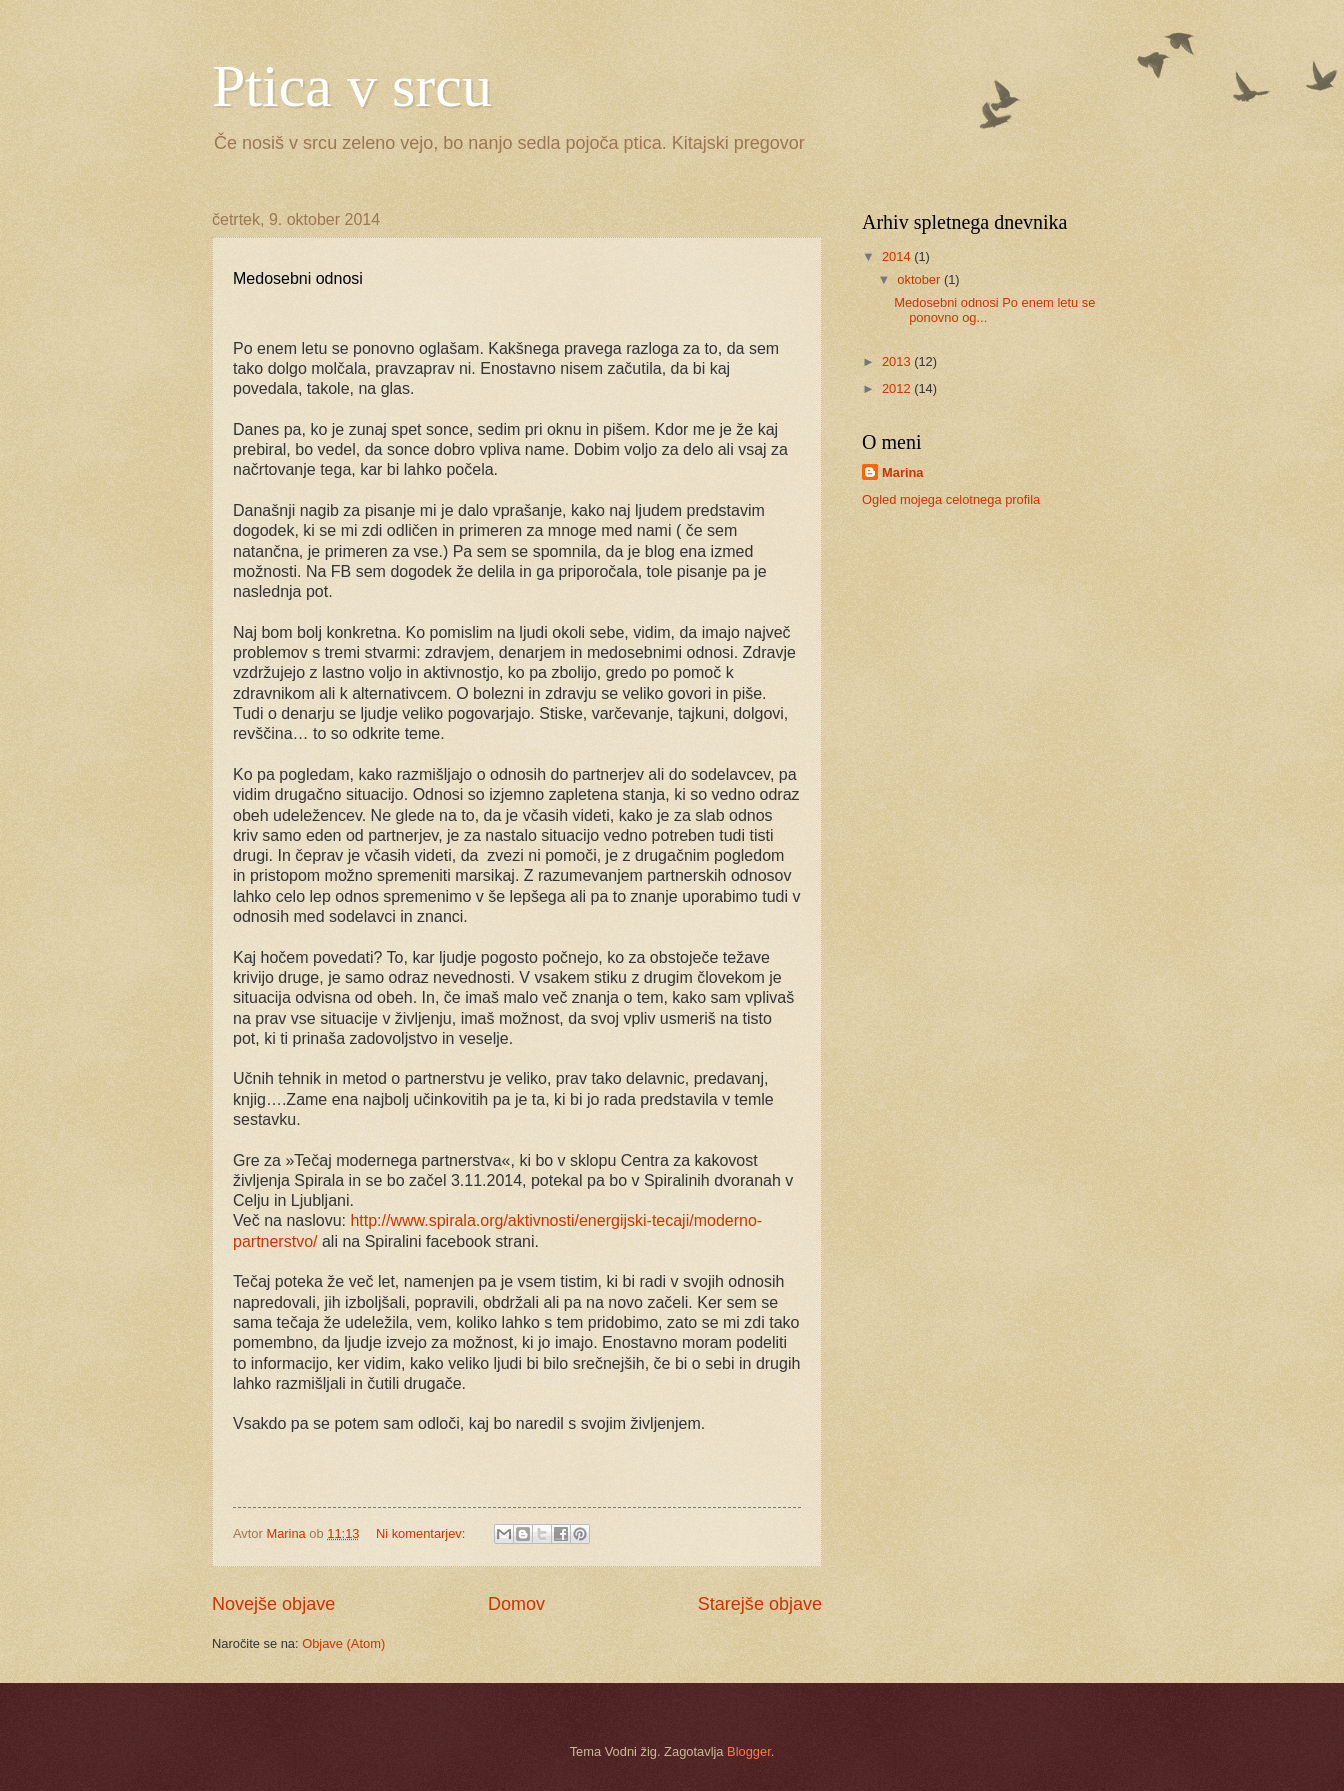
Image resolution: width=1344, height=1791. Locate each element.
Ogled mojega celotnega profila (951, 499)
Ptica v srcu (352, 86)
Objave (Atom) (343, 1643)
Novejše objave (273, 1604)
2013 (898, 361)
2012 (898, 388)
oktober (920, 279)
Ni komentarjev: (422, 1533)
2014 (898, 256)
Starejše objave (760, 1604)
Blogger (749, 1751)
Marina (903, 472)
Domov (516, 1604)
